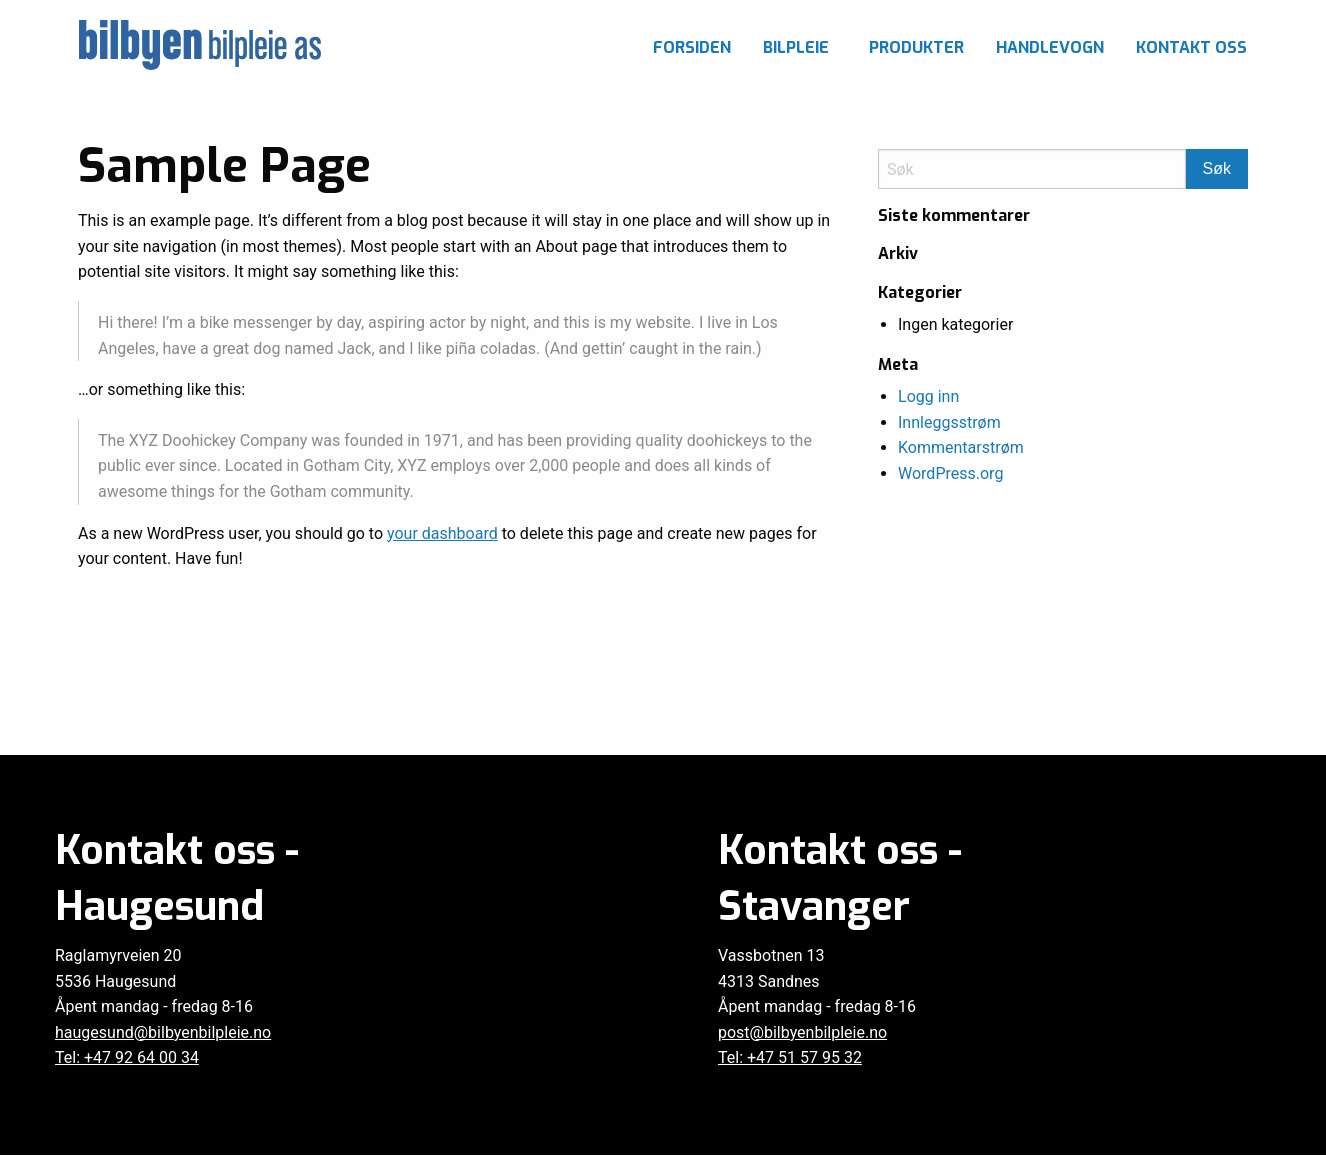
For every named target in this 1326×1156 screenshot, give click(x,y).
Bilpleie (796, 47)
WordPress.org (950, 473)
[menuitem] (692, 42)
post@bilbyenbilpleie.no (802, 1032)
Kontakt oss (1191, 47)
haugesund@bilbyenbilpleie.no (163, 1032)
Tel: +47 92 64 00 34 (127, 1057)
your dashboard (442, 533)
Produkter (916, 47)
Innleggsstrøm (949, 422)
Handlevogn (1050, 47)
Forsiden (692, 47)
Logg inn (928, 396)
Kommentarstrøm (961, 447)
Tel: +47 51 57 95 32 (790, 1057)
